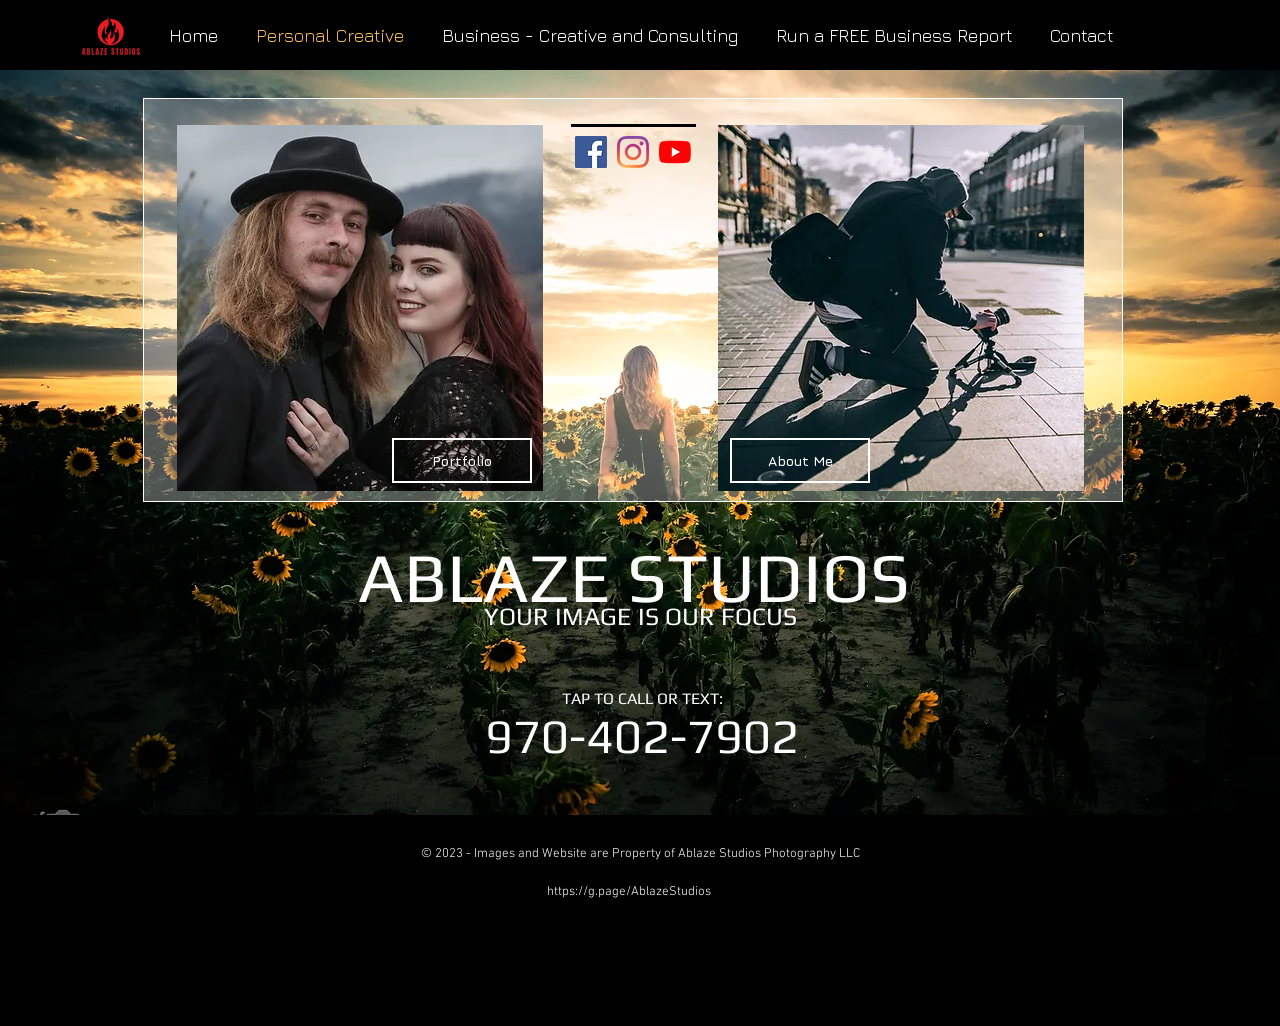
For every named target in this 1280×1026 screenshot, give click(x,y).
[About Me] (800, 460)
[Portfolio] (462, 460)
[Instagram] (633, 152)
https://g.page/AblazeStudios (629, 892)
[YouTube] (675, 152)
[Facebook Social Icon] (591, 152)
